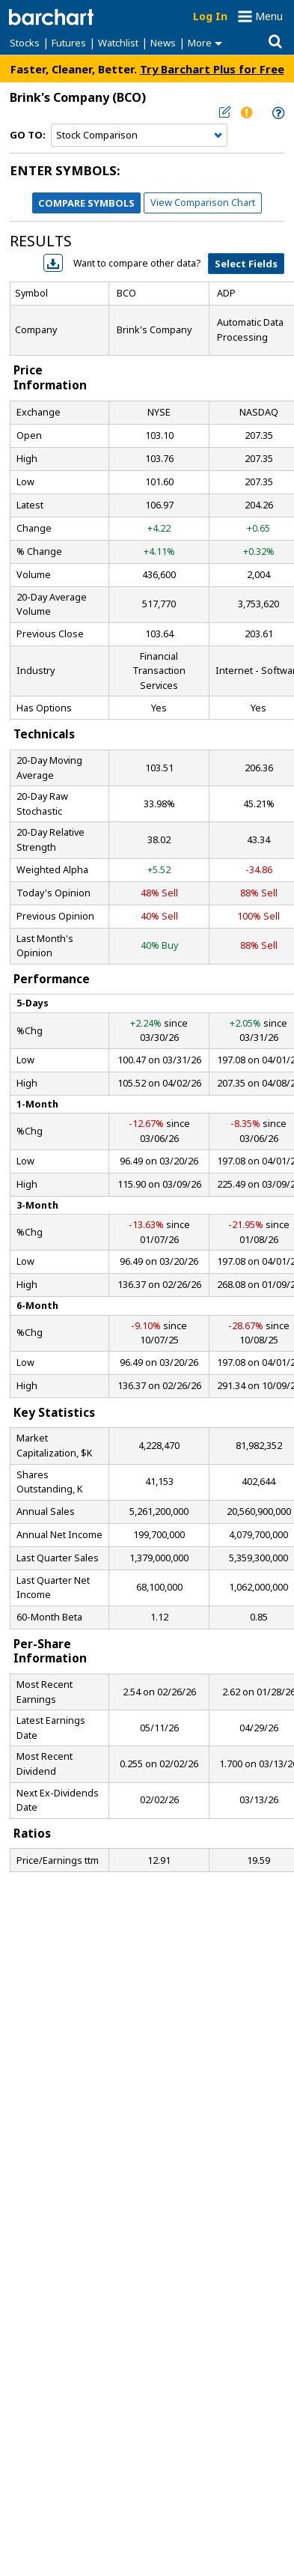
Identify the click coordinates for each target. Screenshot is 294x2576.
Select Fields (246, 263)
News (163, 42)
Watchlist (118, 42)
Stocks (25, 42)
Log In (210, 16)
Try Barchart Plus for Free (212, 68)
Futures (69, 42)
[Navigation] (139, 136)
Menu (269, 16)
